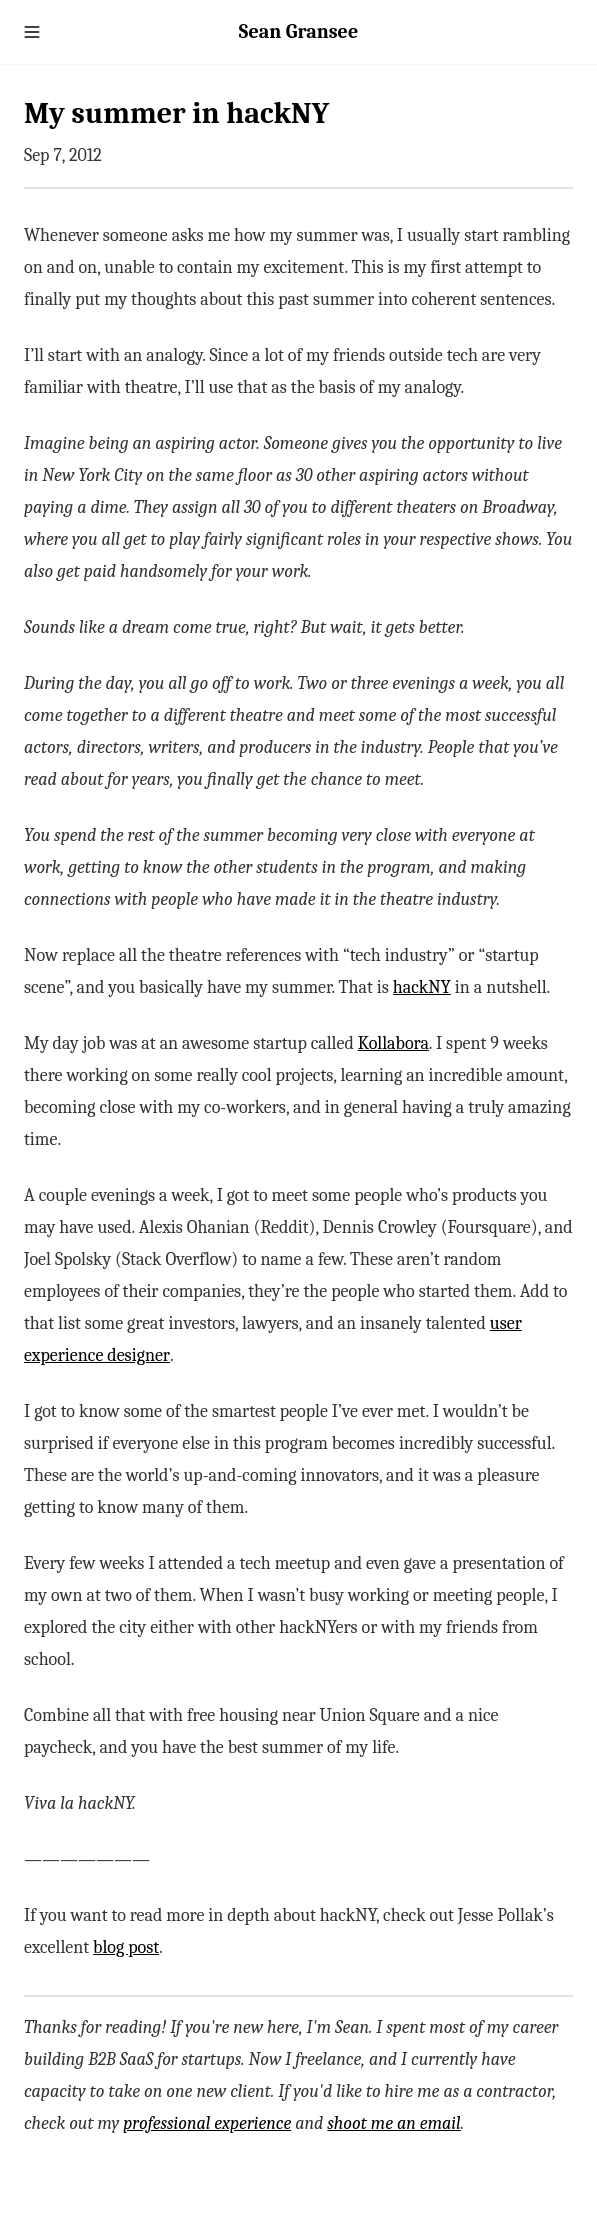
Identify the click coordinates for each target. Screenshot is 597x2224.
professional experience (207, 2123)
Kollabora (393, 1043)
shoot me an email (393, 2123)
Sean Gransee (298, 31)
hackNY (422, 987)
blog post (126, 1947)
